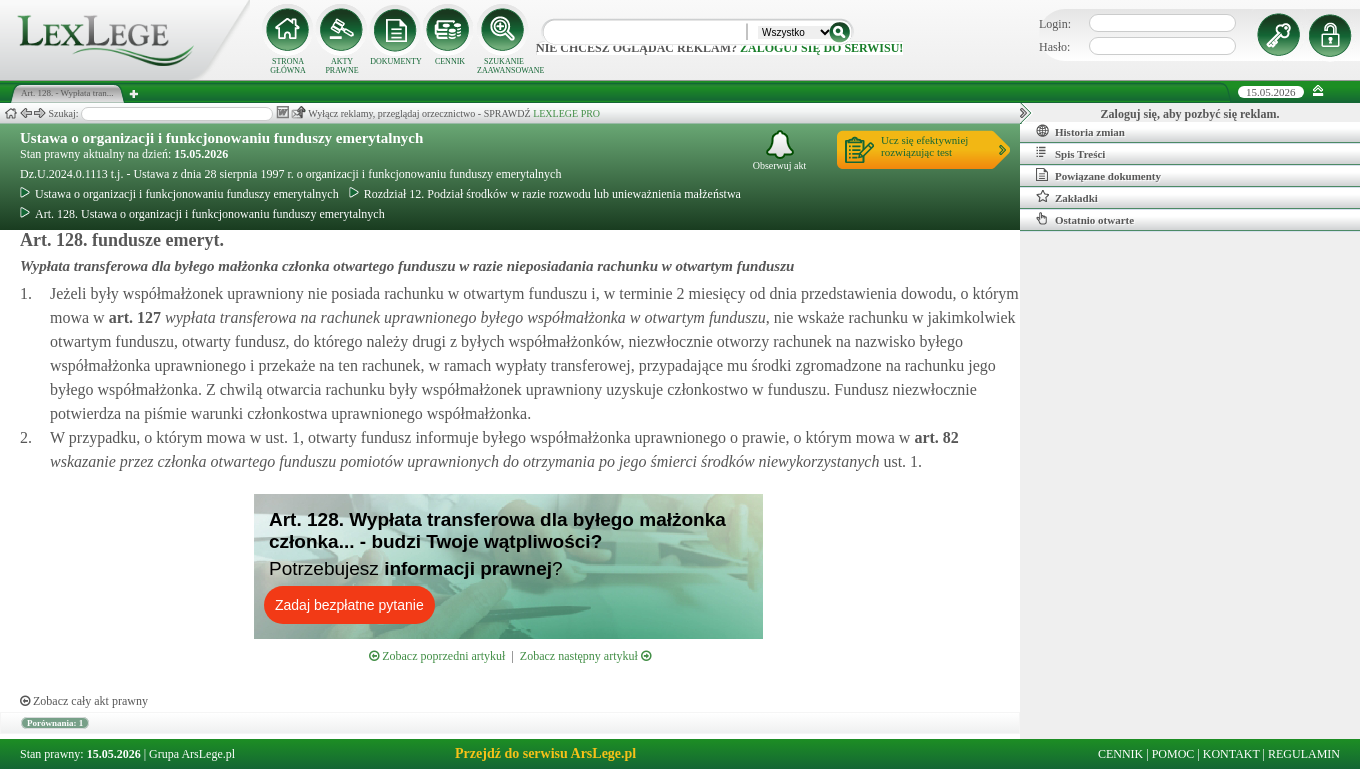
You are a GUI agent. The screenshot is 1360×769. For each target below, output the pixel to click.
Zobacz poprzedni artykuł (437, 656)
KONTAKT (1231, 754)
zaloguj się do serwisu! (821, 48)
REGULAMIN (1304, 754)
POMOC (1173, 754)
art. (133, 317)
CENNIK (450, 61)
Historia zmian (1080, 131)
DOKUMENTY (396, 61)
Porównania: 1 (55, 723)
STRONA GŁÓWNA (288, 66)
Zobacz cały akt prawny (84, 701)
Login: (1055, 24)
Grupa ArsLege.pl (192, 754)
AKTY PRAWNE (341, 66)
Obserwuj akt (780, 150)
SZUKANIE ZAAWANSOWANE (504, 66)
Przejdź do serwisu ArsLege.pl (545, 753)
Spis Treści (1070, 153)
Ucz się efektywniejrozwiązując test (924, 146)
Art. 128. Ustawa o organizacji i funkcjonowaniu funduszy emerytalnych (202, 214)
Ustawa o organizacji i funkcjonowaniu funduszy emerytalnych (221, 138)
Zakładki (1067, 197)
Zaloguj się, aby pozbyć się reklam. (1190, 114)
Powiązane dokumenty (1098, 175)
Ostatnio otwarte (1085, 219)
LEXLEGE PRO (566, 113)
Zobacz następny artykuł (585, 656)
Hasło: (1054, 47)
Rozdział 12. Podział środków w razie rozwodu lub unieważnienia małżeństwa (545, 194)
